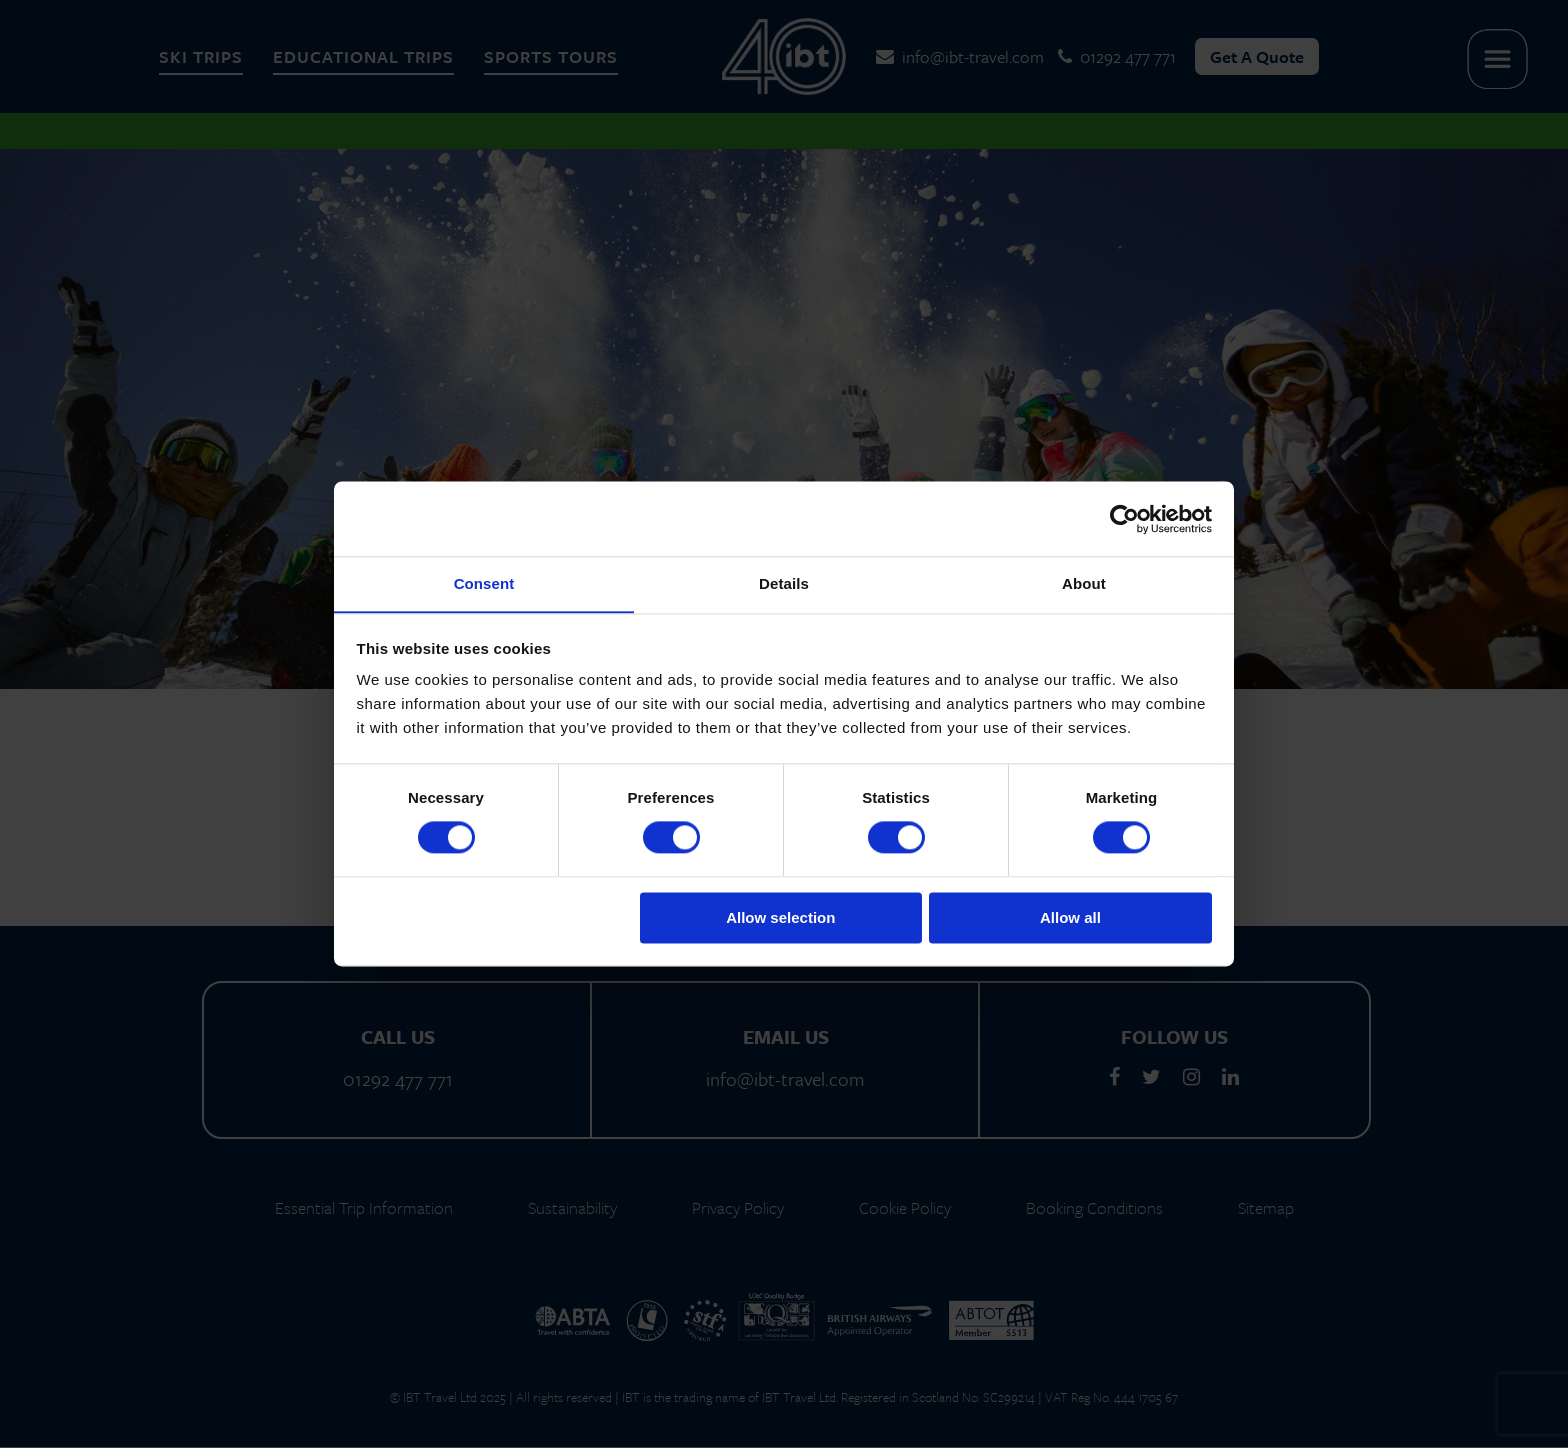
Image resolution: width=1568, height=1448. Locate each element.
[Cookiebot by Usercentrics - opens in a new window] (1124, 518)
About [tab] (1084, 583)
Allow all (1070, 918)
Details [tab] (784, 583)
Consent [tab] (484, 583)
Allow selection (780, 918)
